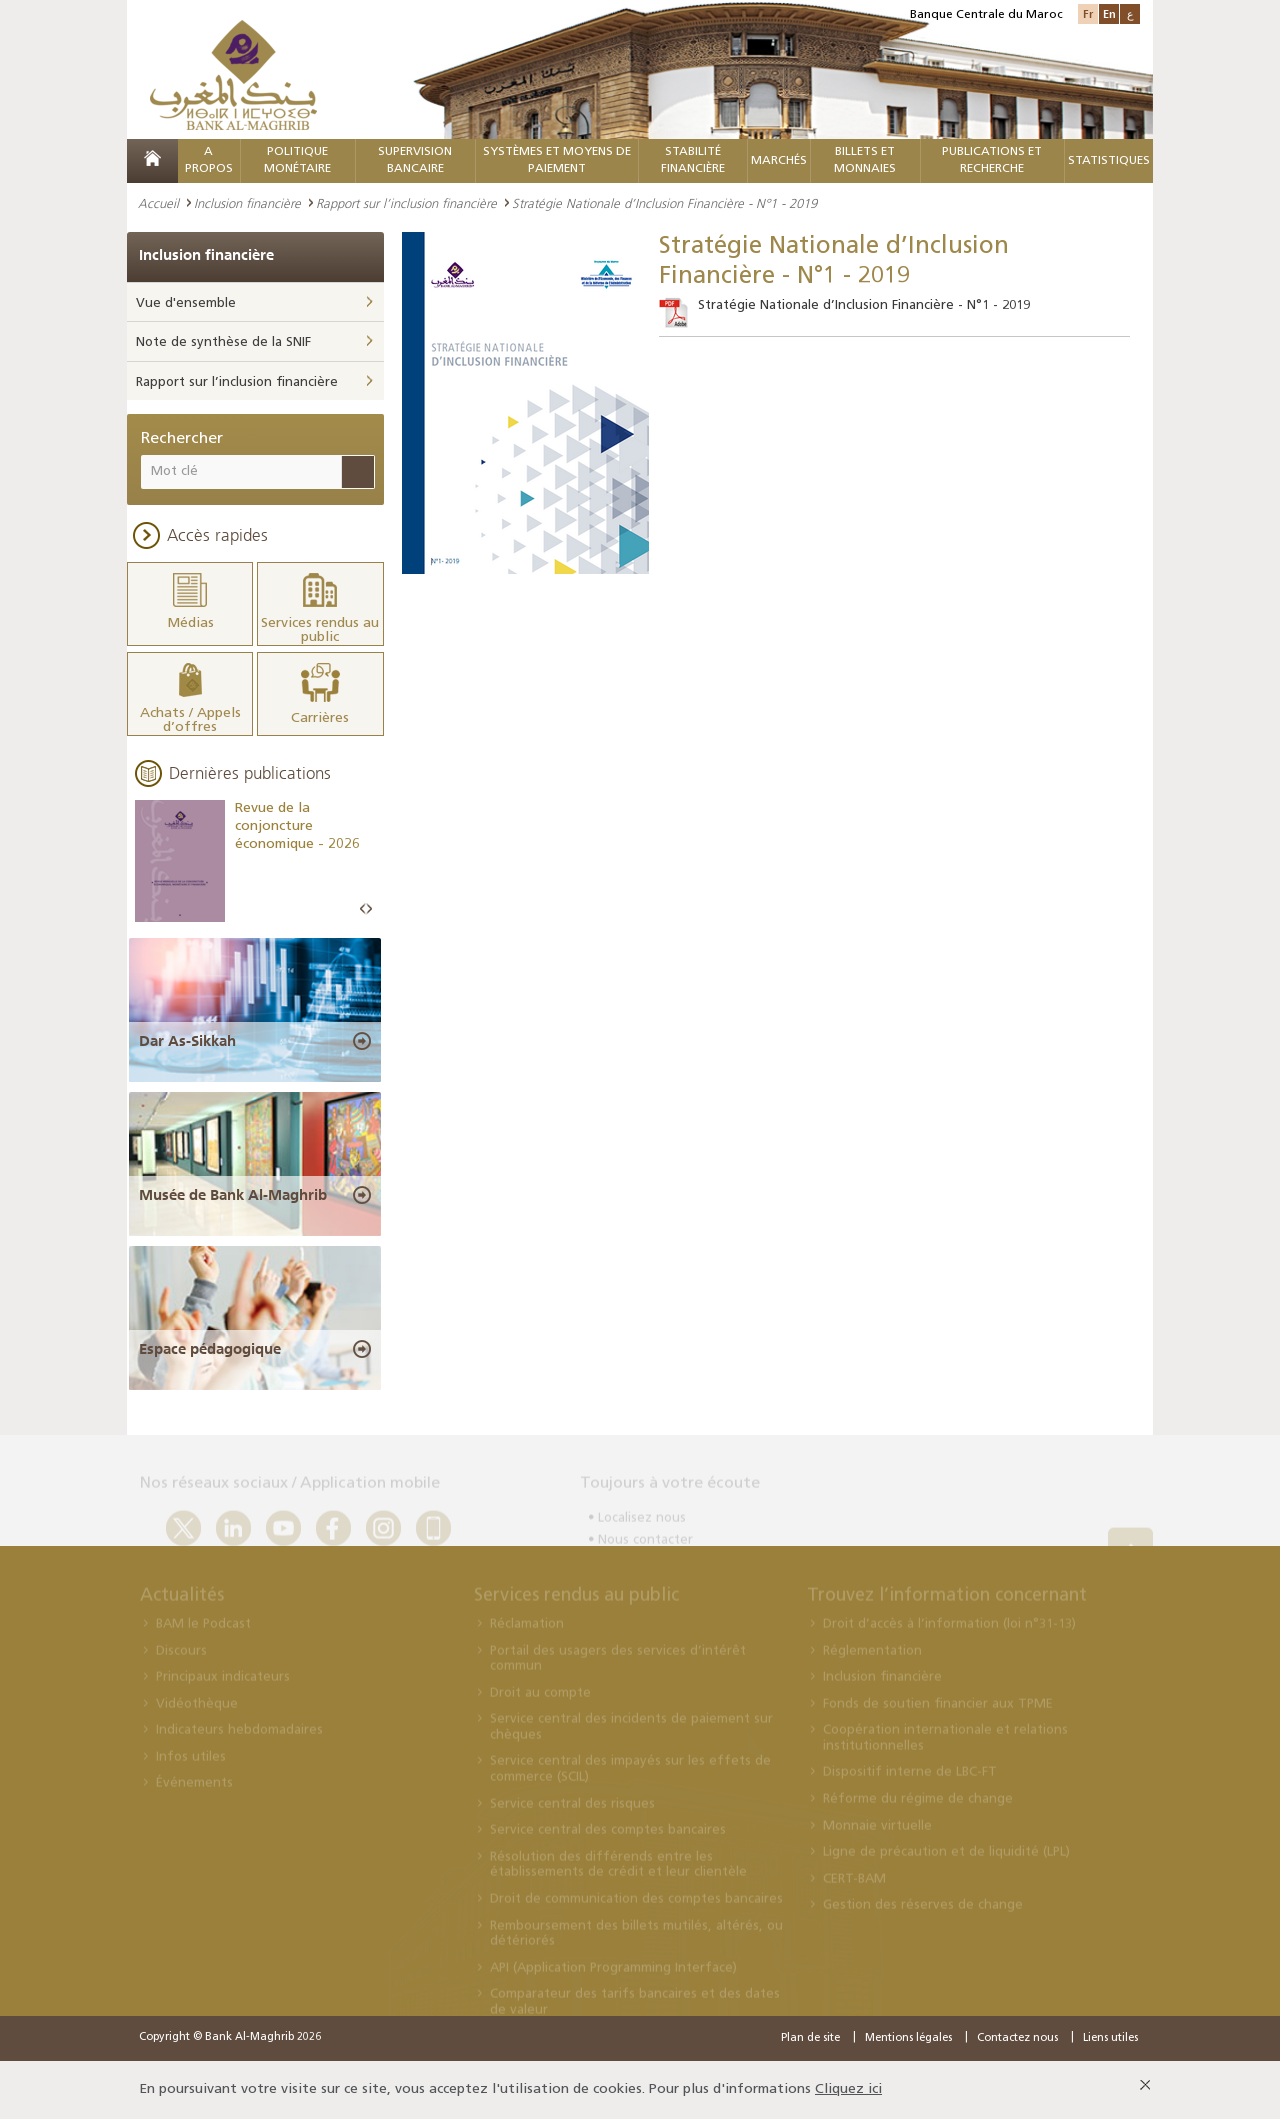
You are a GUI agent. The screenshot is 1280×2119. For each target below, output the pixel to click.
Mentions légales (908, 2038)
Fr (1088, 13)
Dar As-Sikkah (187, 1041)
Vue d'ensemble (186, 303)
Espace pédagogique (210, 1349)
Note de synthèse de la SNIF (223, 342)
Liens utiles (1110, 2038)
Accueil (158, 203)
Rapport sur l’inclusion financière (406, 203)
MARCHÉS (779, 161)
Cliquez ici (848, 2089)
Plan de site (810, 2038)
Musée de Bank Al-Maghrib (233, 1195)
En (1109, 13)
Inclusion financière (247, 203)
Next (369, 909)
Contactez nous (1017, 2038)
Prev (363, 909)
